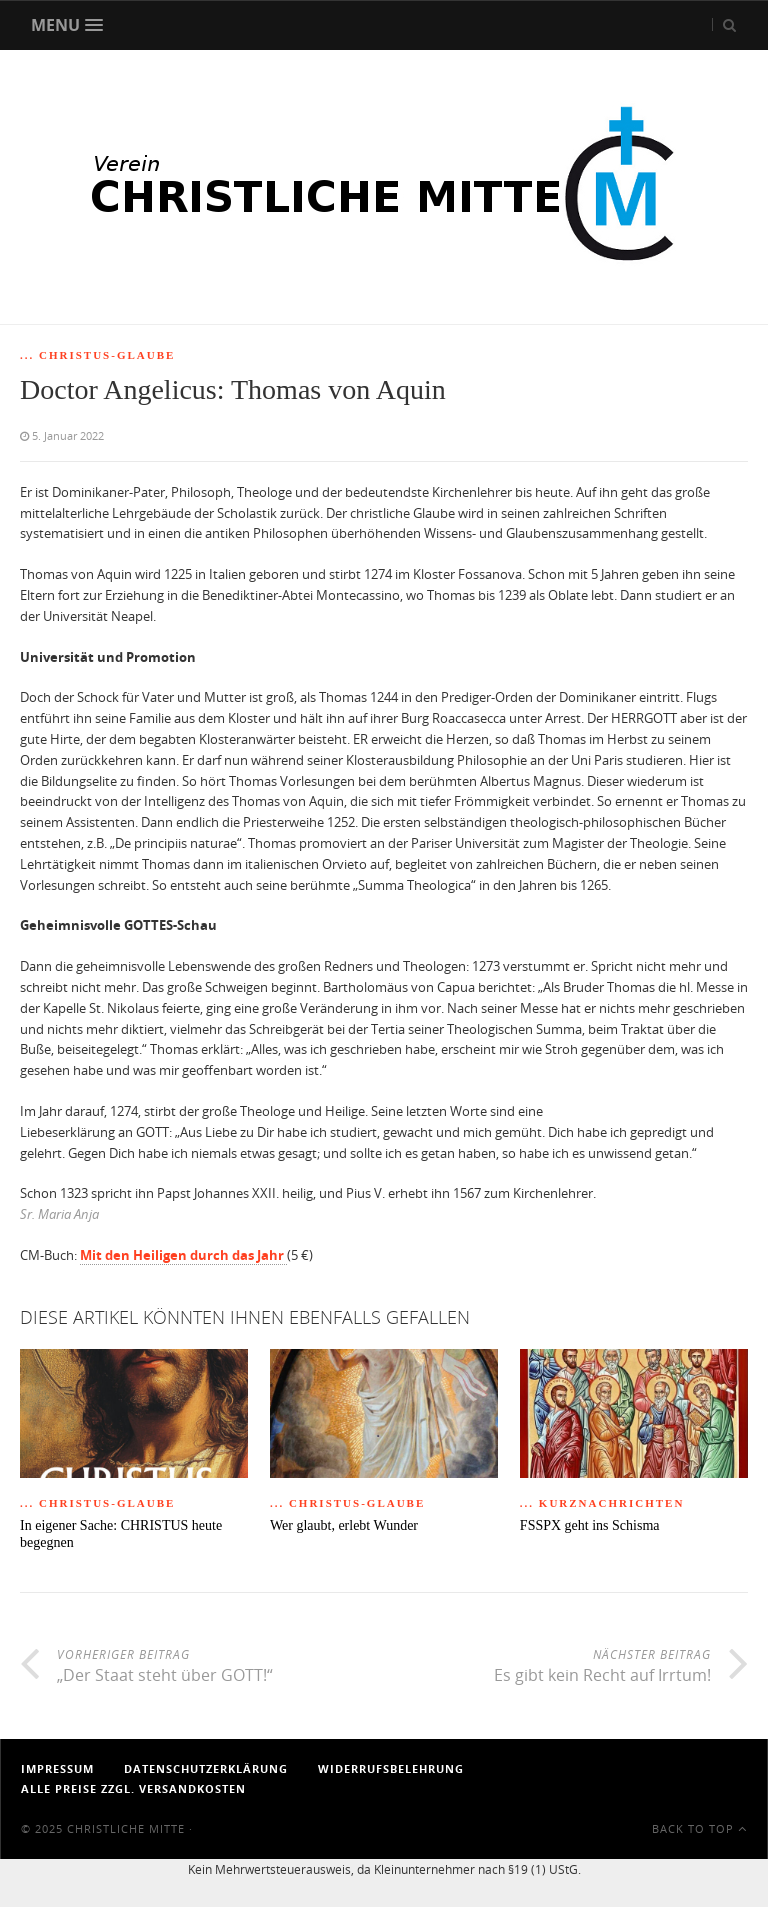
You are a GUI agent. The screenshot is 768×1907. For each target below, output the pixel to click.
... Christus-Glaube (97, 355)
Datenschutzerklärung (206, 1768)
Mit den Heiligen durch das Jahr (183, 1255)
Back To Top (699, 1828)
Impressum (57, 1768)
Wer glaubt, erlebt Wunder (344, 1525)
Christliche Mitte (126, 1828)
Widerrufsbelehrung (391, 1768)
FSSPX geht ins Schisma (590, 1525)
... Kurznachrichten (602, 1503)
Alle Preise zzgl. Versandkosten (133, 1788)
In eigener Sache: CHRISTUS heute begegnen (121, 1534)
